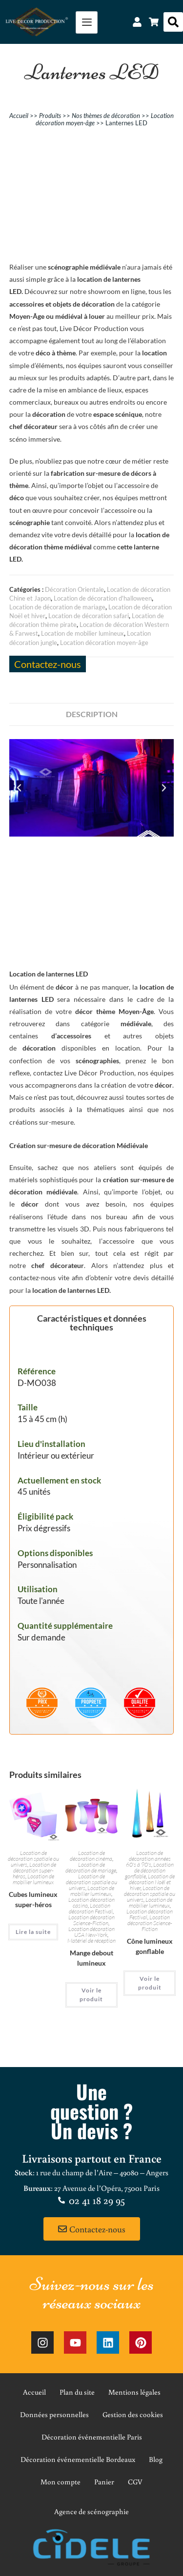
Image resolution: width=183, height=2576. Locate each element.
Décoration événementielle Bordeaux (77, 2459)
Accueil (18, 115)
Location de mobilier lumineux (82, 633)
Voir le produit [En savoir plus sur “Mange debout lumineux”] (91, 1995)
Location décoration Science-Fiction (91, 1920)
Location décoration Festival (91, 1908)
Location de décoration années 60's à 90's (148, 1858)
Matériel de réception (91, 1940)
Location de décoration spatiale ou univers (33, 1858)
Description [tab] (92, 714)
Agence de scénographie (91, 2511)
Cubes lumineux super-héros (33, 1899)
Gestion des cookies (132, 2414)
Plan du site (77, 2392)
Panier (104, 2481)
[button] (173, 22)
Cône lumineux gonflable (150, 1946)
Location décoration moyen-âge (104, 642)
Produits (50, 115)
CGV (135, 2481)
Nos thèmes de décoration (106, 115)
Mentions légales (134, 2392)
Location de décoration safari (88, 616)
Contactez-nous (47, 664)
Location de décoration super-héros (34, 1870)
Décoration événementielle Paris (91, 2436)
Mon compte (61, 2481)
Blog (156, 2459)
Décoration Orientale (74, 589)
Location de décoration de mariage (57, 607)
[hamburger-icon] (87, 22)
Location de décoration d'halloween (103, 598)
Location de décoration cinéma (91, 1855)
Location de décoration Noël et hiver (152, 1882)
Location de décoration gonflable (149, 1870)
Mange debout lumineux (91, 1958)
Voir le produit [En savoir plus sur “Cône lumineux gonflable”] (150, 1983)
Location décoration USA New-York (91, 1931)
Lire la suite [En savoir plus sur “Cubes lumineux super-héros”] (33, 1931)
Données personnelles (54, 2414)
